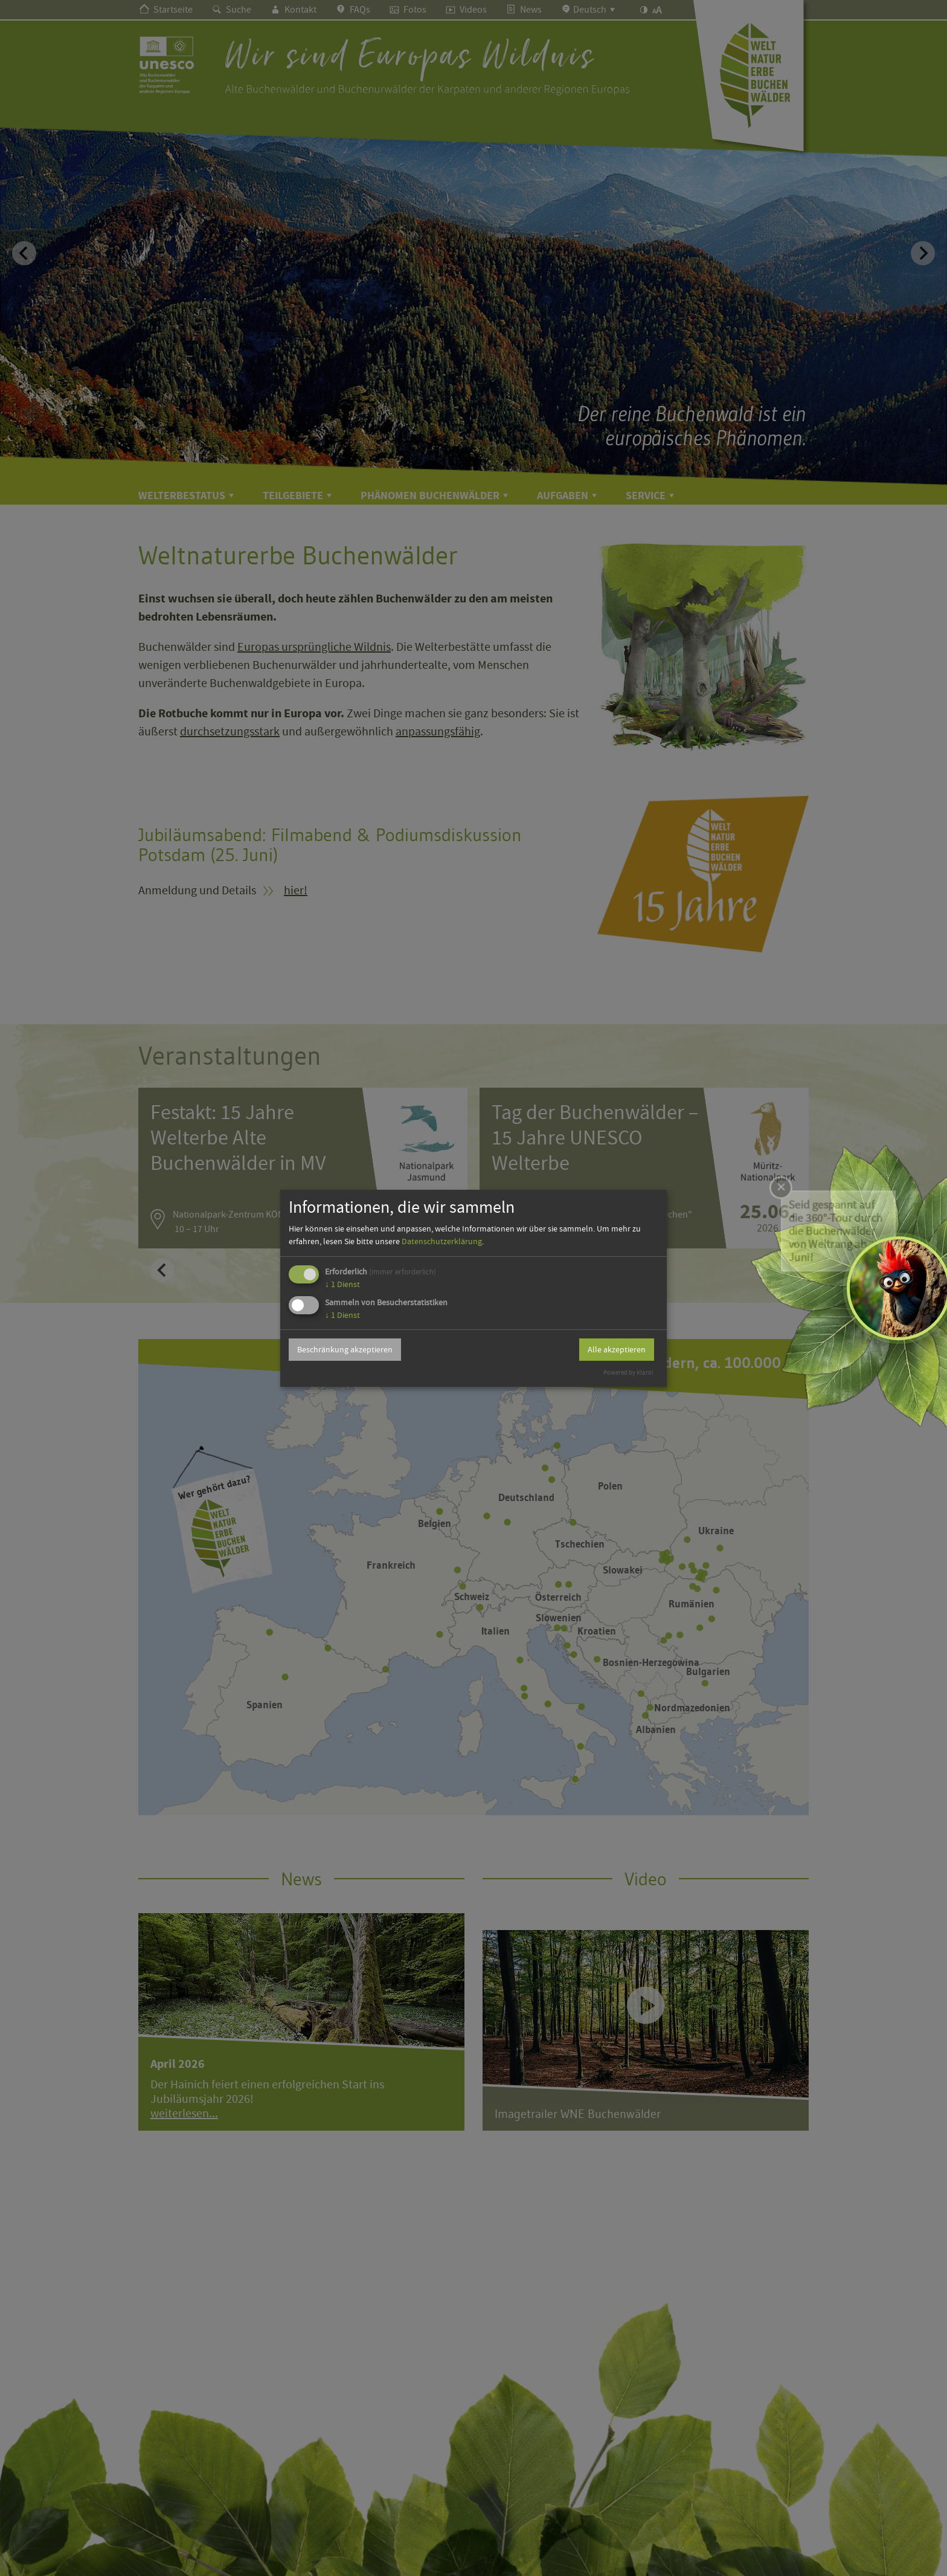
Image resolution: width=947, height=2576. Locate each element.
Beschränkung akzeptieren (345, 1349)
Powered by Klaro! (628, 1372)
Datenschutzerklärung (442, 1241)
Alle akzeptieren (617, 1349)
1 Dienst (342, 1284)
